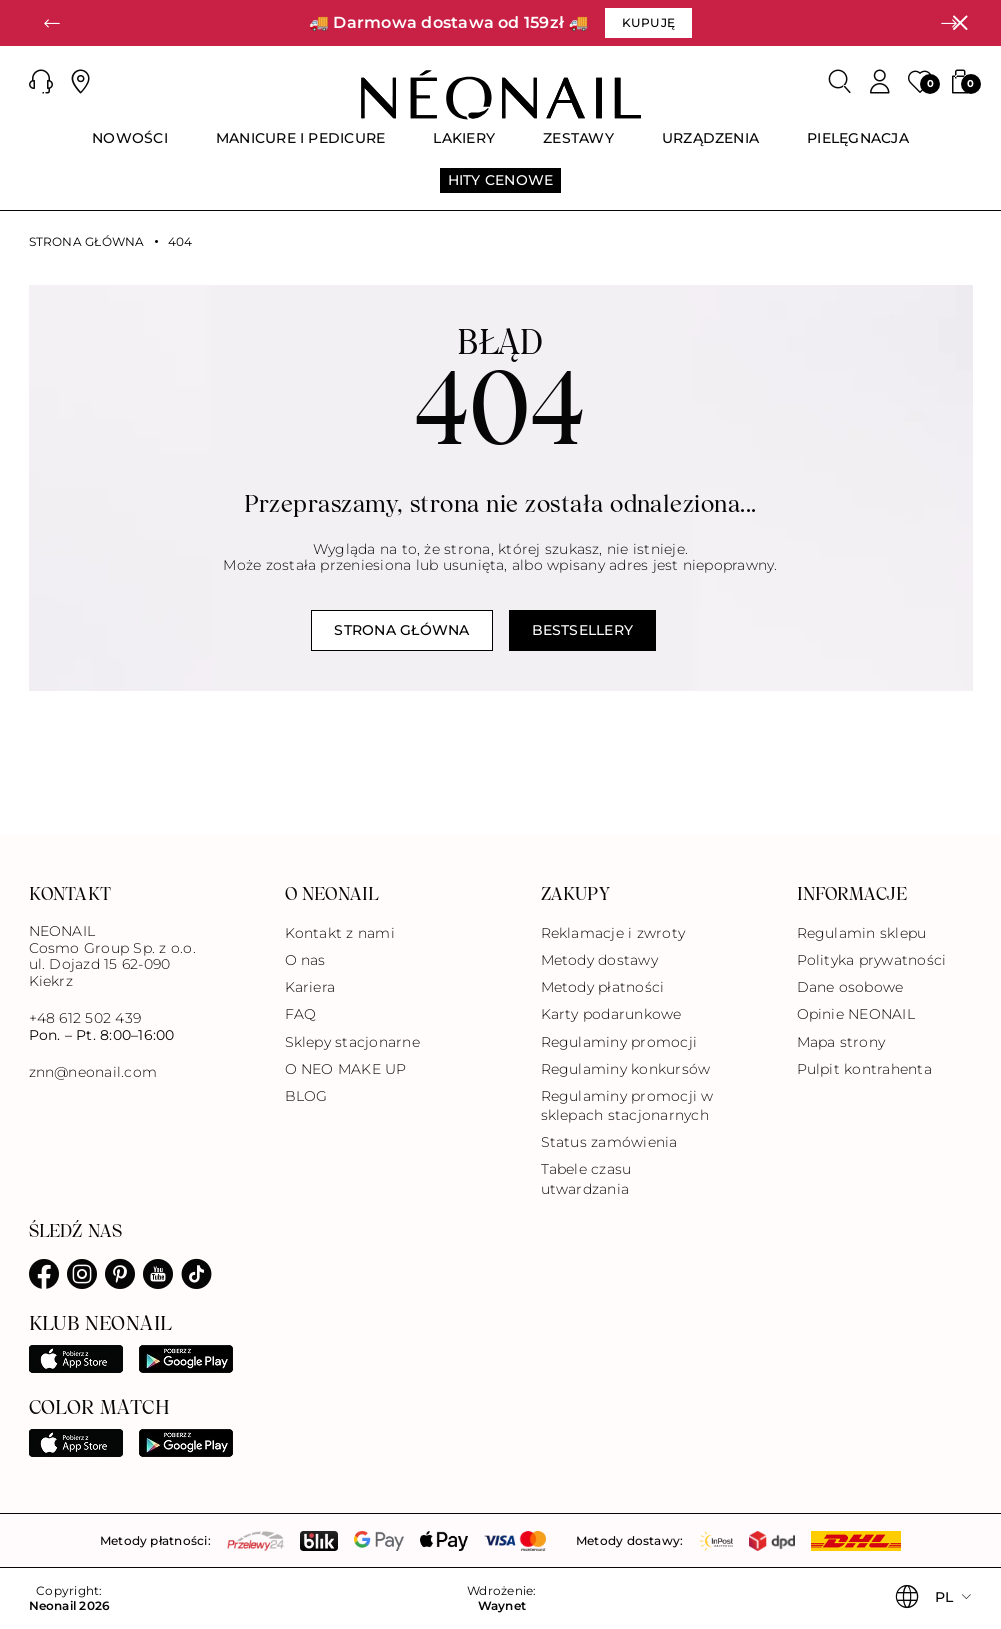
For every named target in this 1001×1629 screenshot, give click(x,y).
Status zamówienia (609, 1142)
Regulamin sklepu (862, 933)
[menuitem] (130, 147)
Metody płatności (603, 987)
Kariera (310, 987)
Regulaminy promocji (619, 1042)
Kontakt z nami (340, 933)
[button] (52, 23)
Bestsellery (583, 630)
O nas (305, 960)
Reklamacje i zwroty (613, 933)
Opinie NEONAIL (856, 1014)
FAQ (301, 1014)
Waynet (502, 1606)
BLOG (306, 1096)
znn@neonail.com (93, 1072)
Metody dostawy (599, 960)
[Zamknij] (960, 23)
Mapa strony (841, 1042)
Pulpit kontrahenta (864, 1069)
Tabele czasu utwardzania (586, 1178)
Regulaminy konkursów (626, 1069)
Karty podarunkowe (611, 1014)
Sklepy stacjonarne (352, 1042)
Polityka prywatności (872, 960)
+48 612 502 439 (85, 1018)
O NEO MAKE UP (346, 1069)
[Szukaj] (840, 82)
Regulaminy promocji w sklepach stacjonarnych (627, 1105)
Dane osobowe (850, 987)
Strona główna (87, 242)
